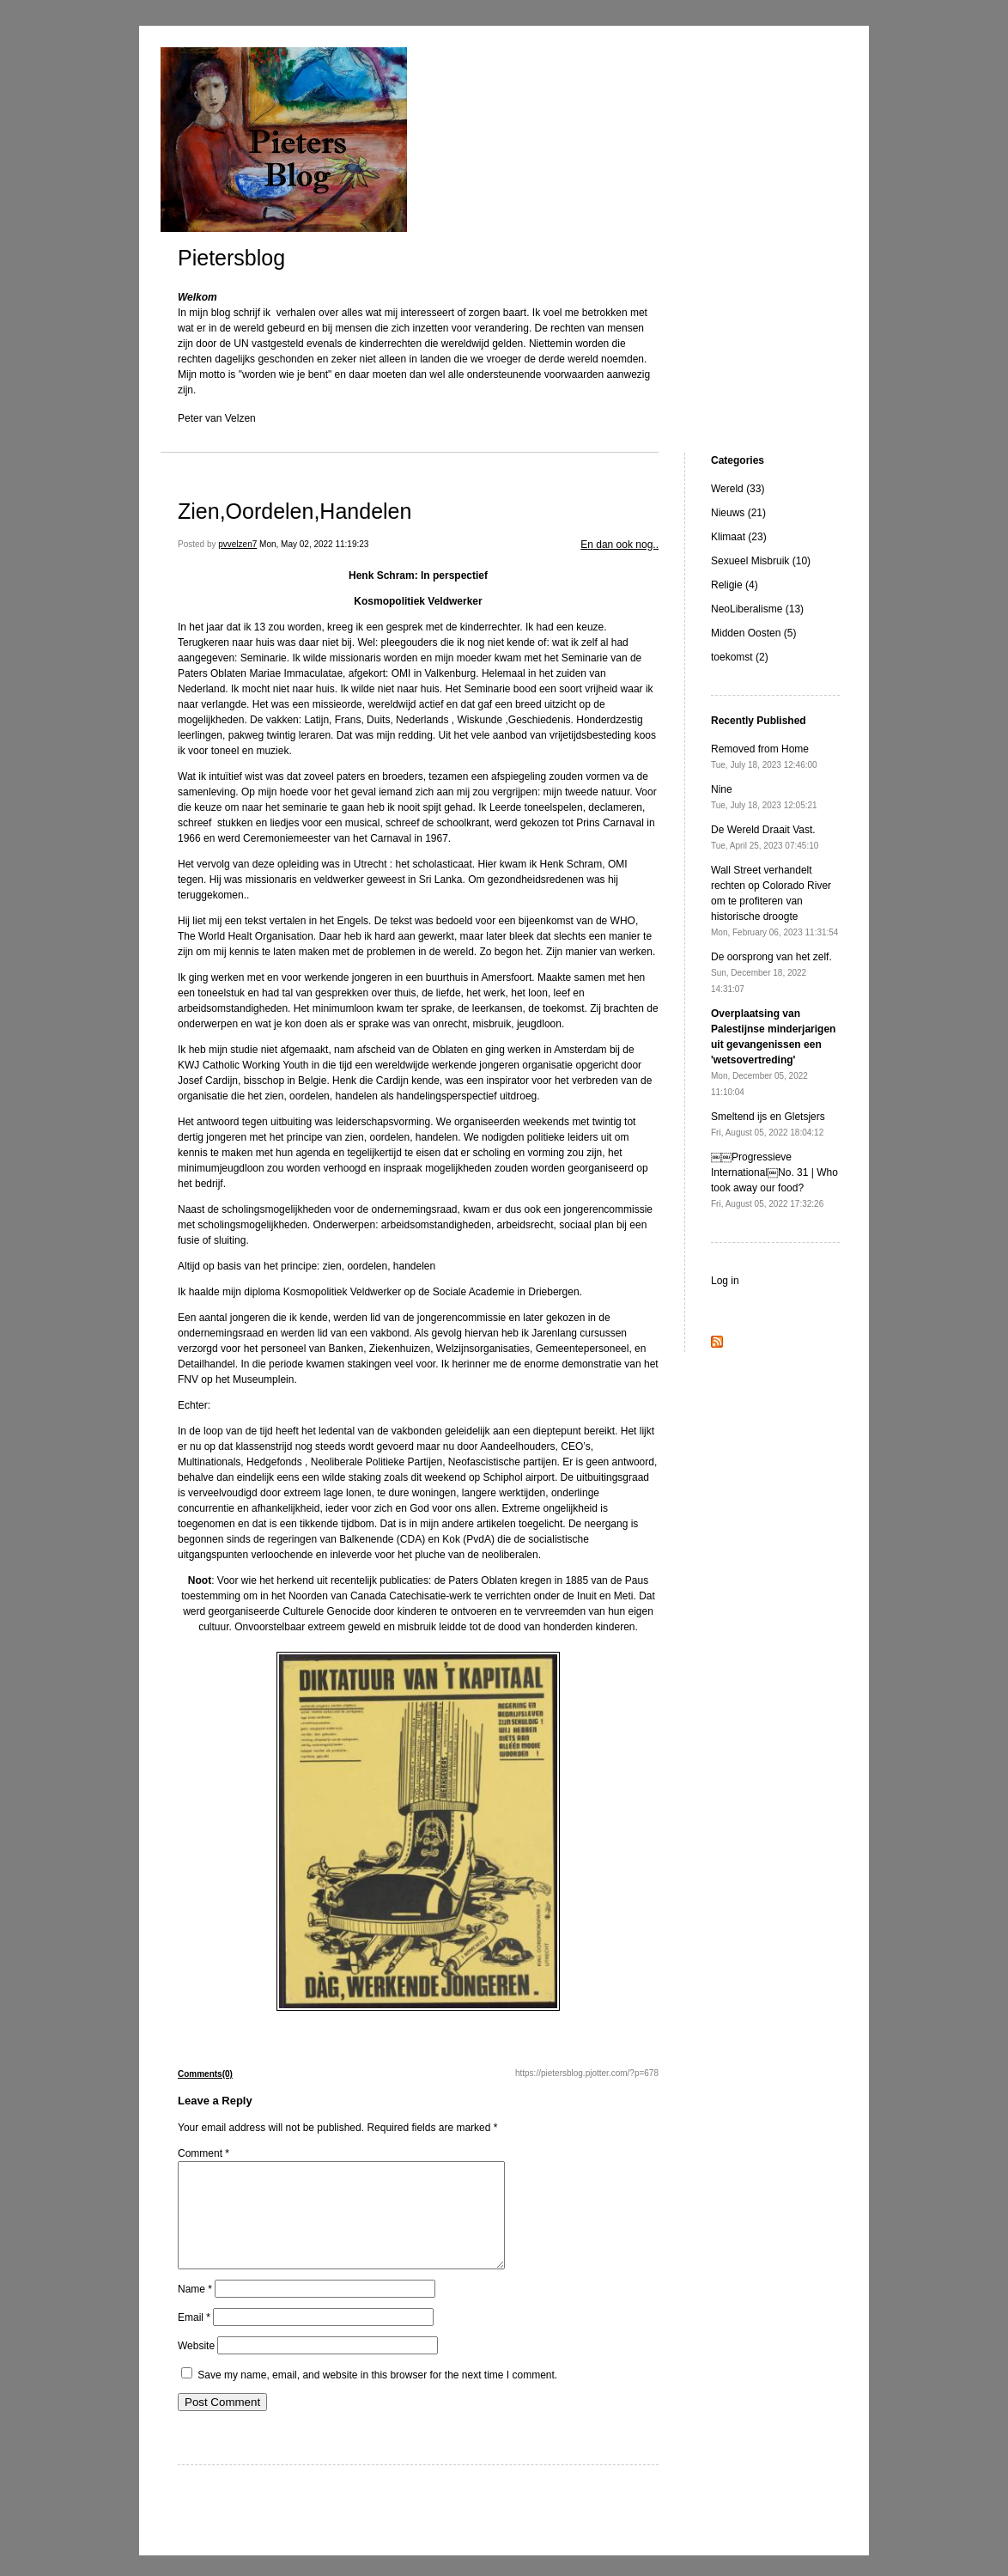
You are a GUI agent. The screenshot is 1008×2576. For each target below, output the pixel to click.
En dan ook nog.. (619, 545)
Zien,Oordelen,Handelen (294, 511)
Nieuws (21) (738, 513)
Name (195, 2310)
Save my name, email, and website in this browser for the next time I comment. (377, 2396)
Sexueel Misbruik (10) (761, 561)
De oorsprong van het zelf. (771, 972)
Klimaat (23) (739, 537)
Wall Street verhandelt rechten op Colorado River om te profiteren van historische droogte (774, 900)
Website (196, 2366)
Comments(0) (205, 2074)
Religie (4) (734, 585)
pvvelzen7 (237, 544)
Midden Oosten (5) (753, 633)
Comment (203, 2153)
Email (194, 2338)
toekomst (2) (739, 657)
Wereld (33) (737, 489)
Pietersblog (231, 258)
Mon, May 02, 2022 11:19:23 (313, 544)
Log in (725, 1281)
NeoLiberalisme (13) (757, 609)
